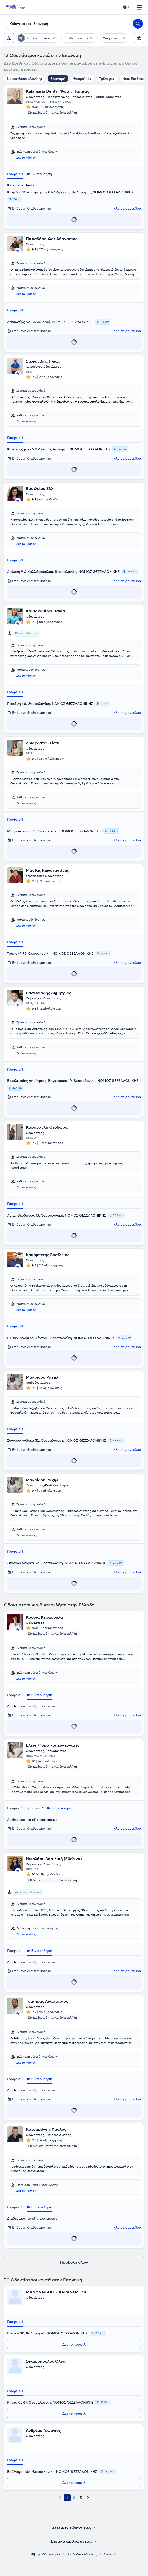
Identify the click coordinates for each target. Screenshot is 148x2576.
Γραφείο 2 (35, 1808)
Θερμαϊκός (82, 78)
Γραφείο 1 (15, 174)
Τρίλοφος (106, 78)
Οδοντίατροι (51, 2554)
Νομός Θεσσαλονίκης (25, 78)
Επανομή (58, 78)
